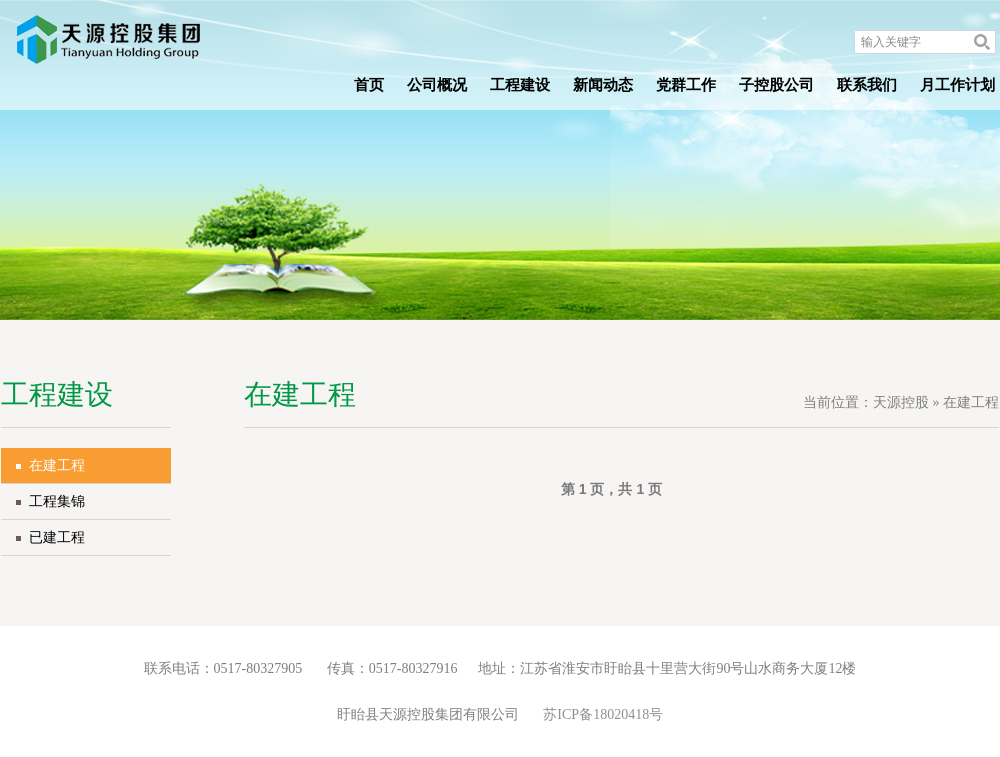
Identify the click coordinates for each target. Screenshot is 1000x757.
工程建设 (520, 85)
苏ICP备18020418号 (603, 714)
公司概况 (437, 85)
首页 (369, 85)
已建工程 (57, 537)
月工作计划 (957, 85)
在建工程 (57, 465)
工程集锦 (57, 501)
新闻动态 (603, 85)
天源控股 (901, 402)
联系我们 (867, 85)
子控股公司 (776, 85)
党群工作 (686, 85)
